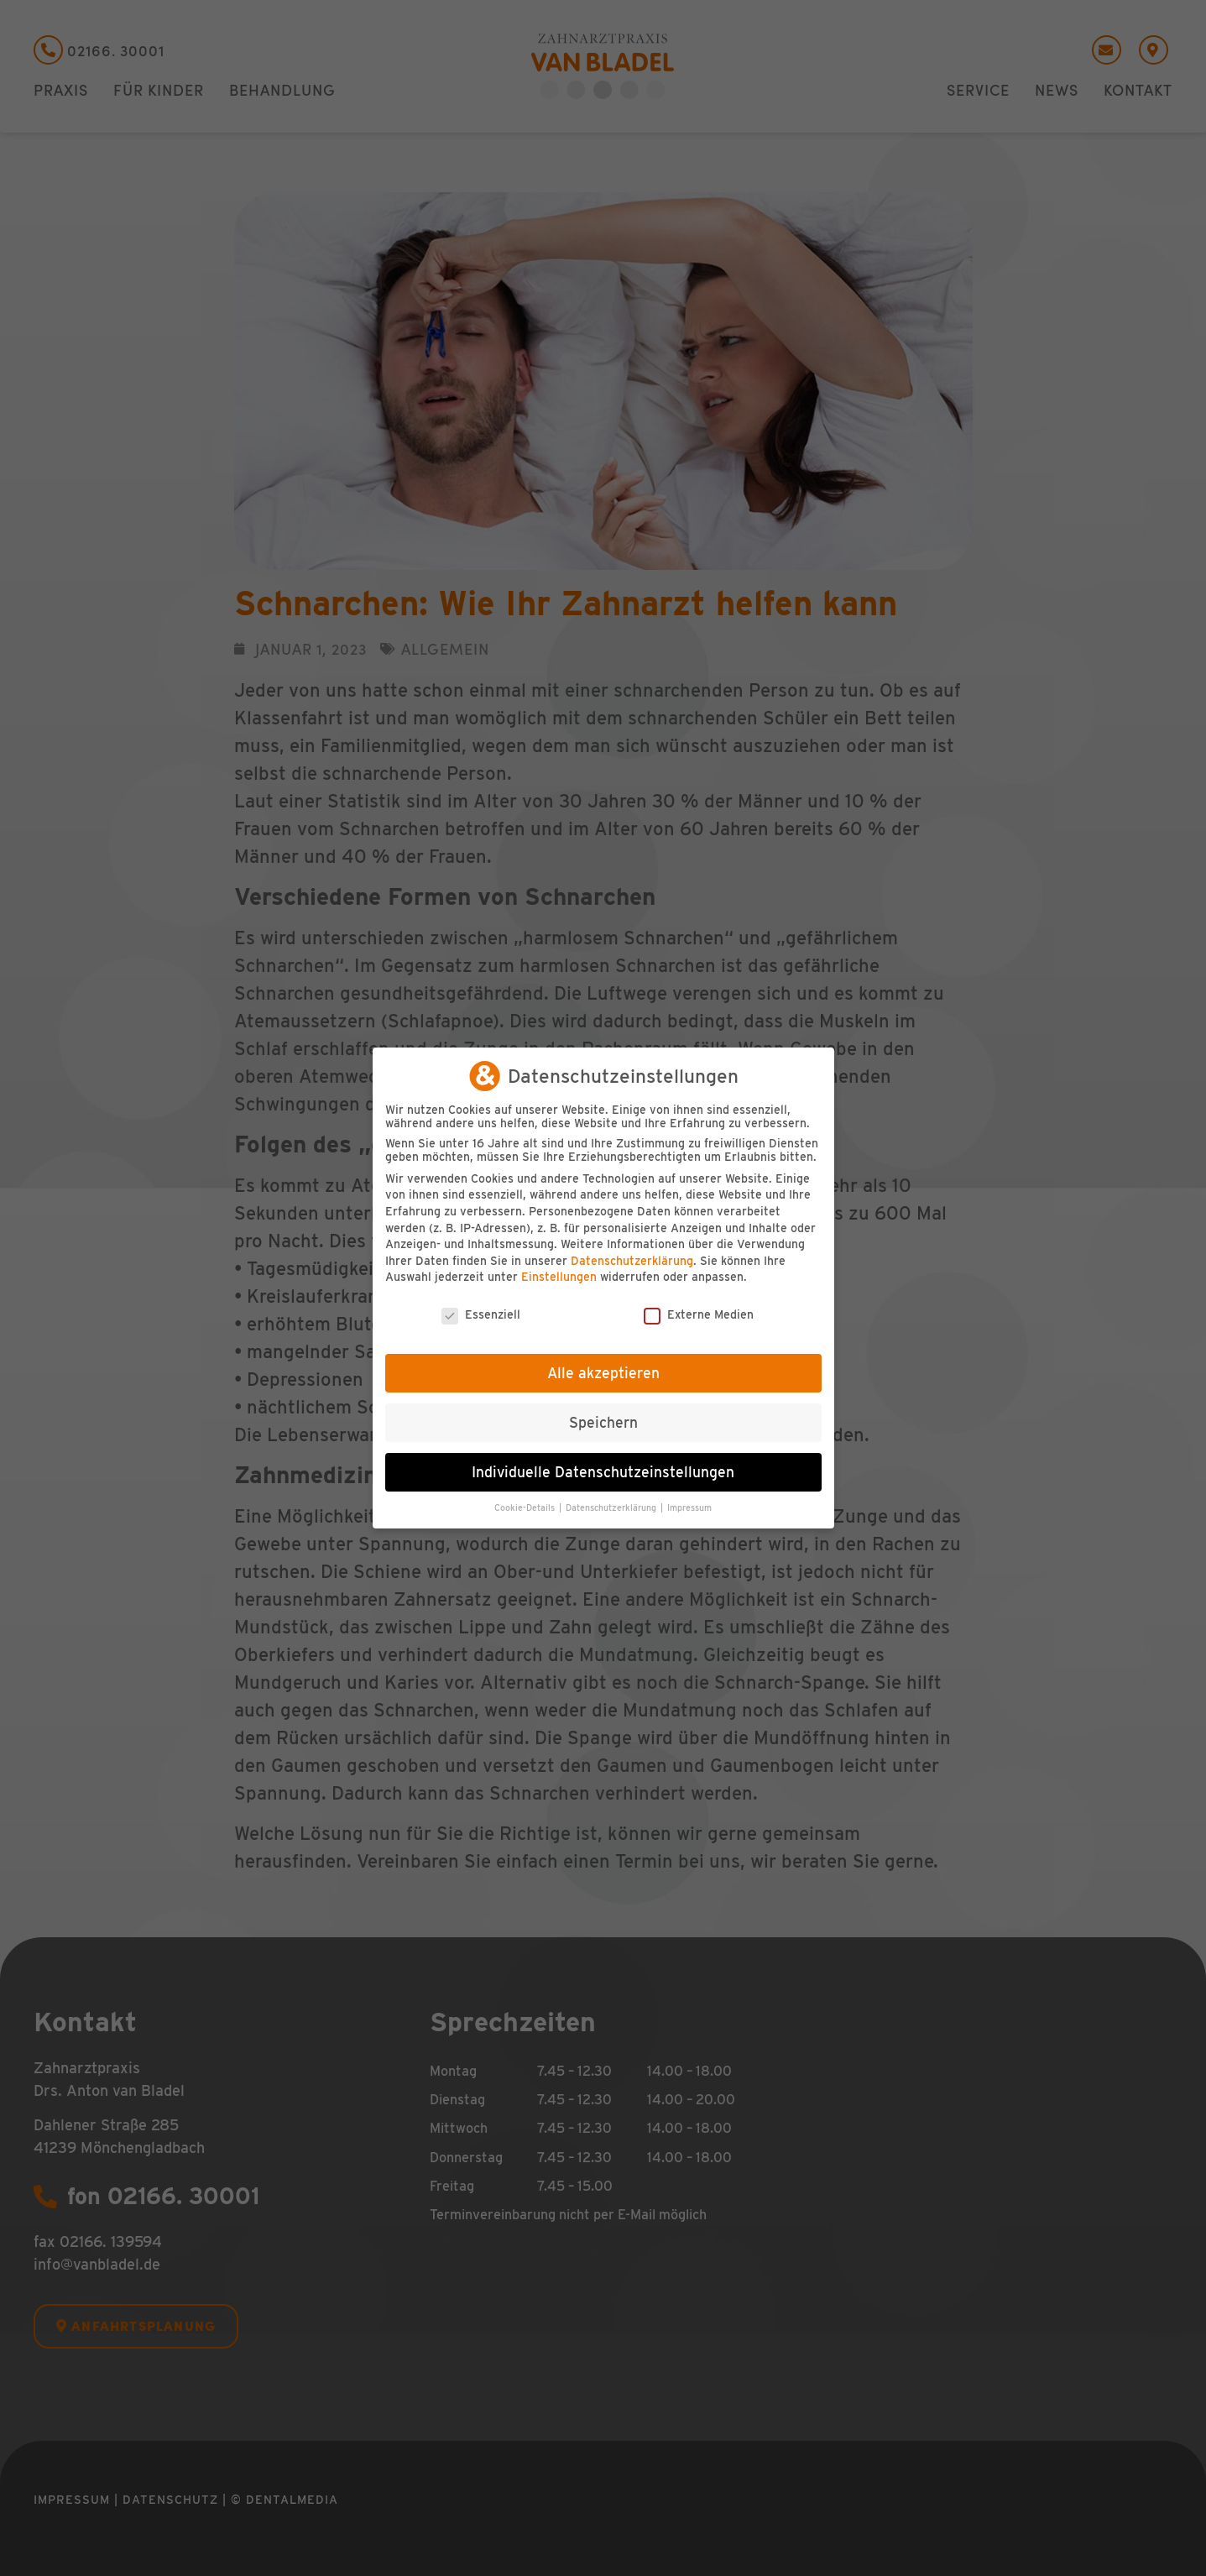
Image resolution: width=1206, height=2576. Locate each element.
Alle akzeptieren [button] (603, 1373)
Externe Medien (699, 1314)
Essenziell (480, 1314)
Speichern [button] (603, 1422)
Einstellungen (559, 1276)
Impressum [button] (689, 1507)
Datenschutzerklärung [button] (612, 1507)
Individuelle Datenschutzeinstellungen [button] (603, 1472)
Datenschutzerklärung (632, 1260)
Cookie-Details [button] (525, 1507)
